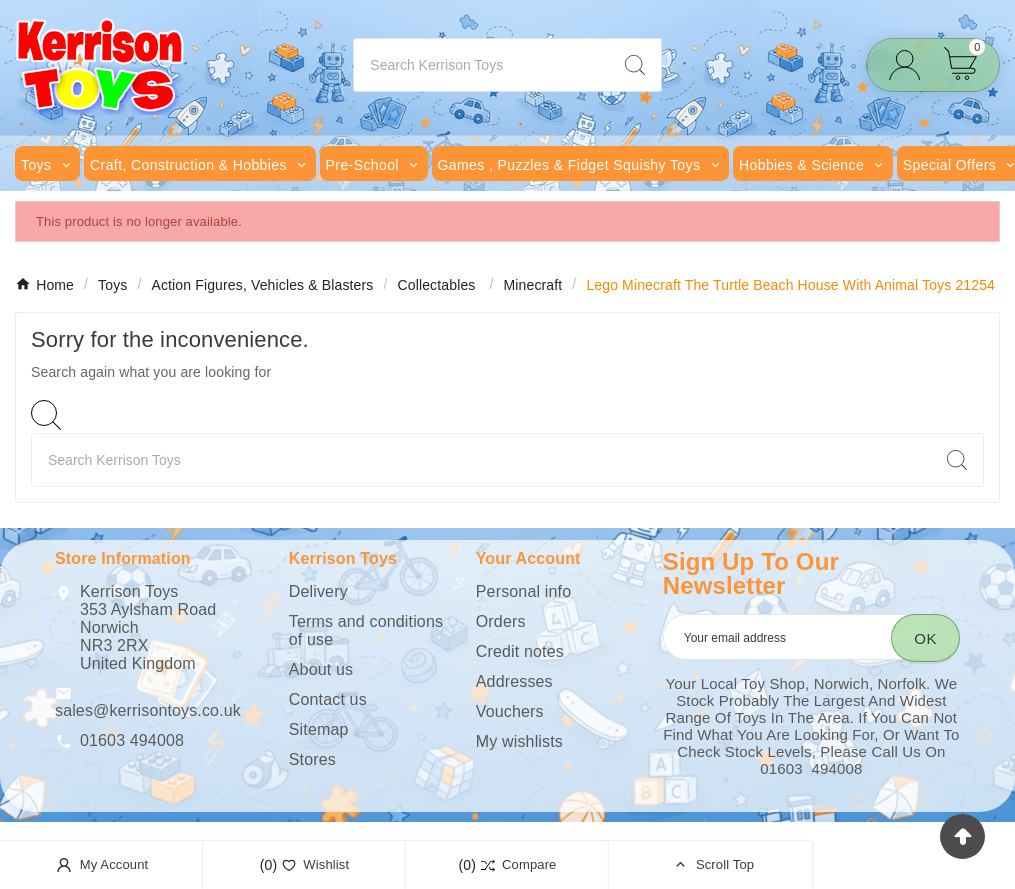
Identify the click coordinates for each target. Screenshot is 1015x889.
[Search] (481, 65)
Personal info (523, 591)
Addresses (514, 681)
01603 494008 (132, 740)
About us (321, 669)
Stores (312, 759)
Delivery (318, 591)
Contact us (328, 699)
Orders (501, 621)
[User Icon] (910, 65)
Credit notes (520, 651)
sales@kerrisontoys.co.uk (148, 710)
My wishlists (519, 741)
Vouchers (510, 711)
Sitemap (319, 729)
